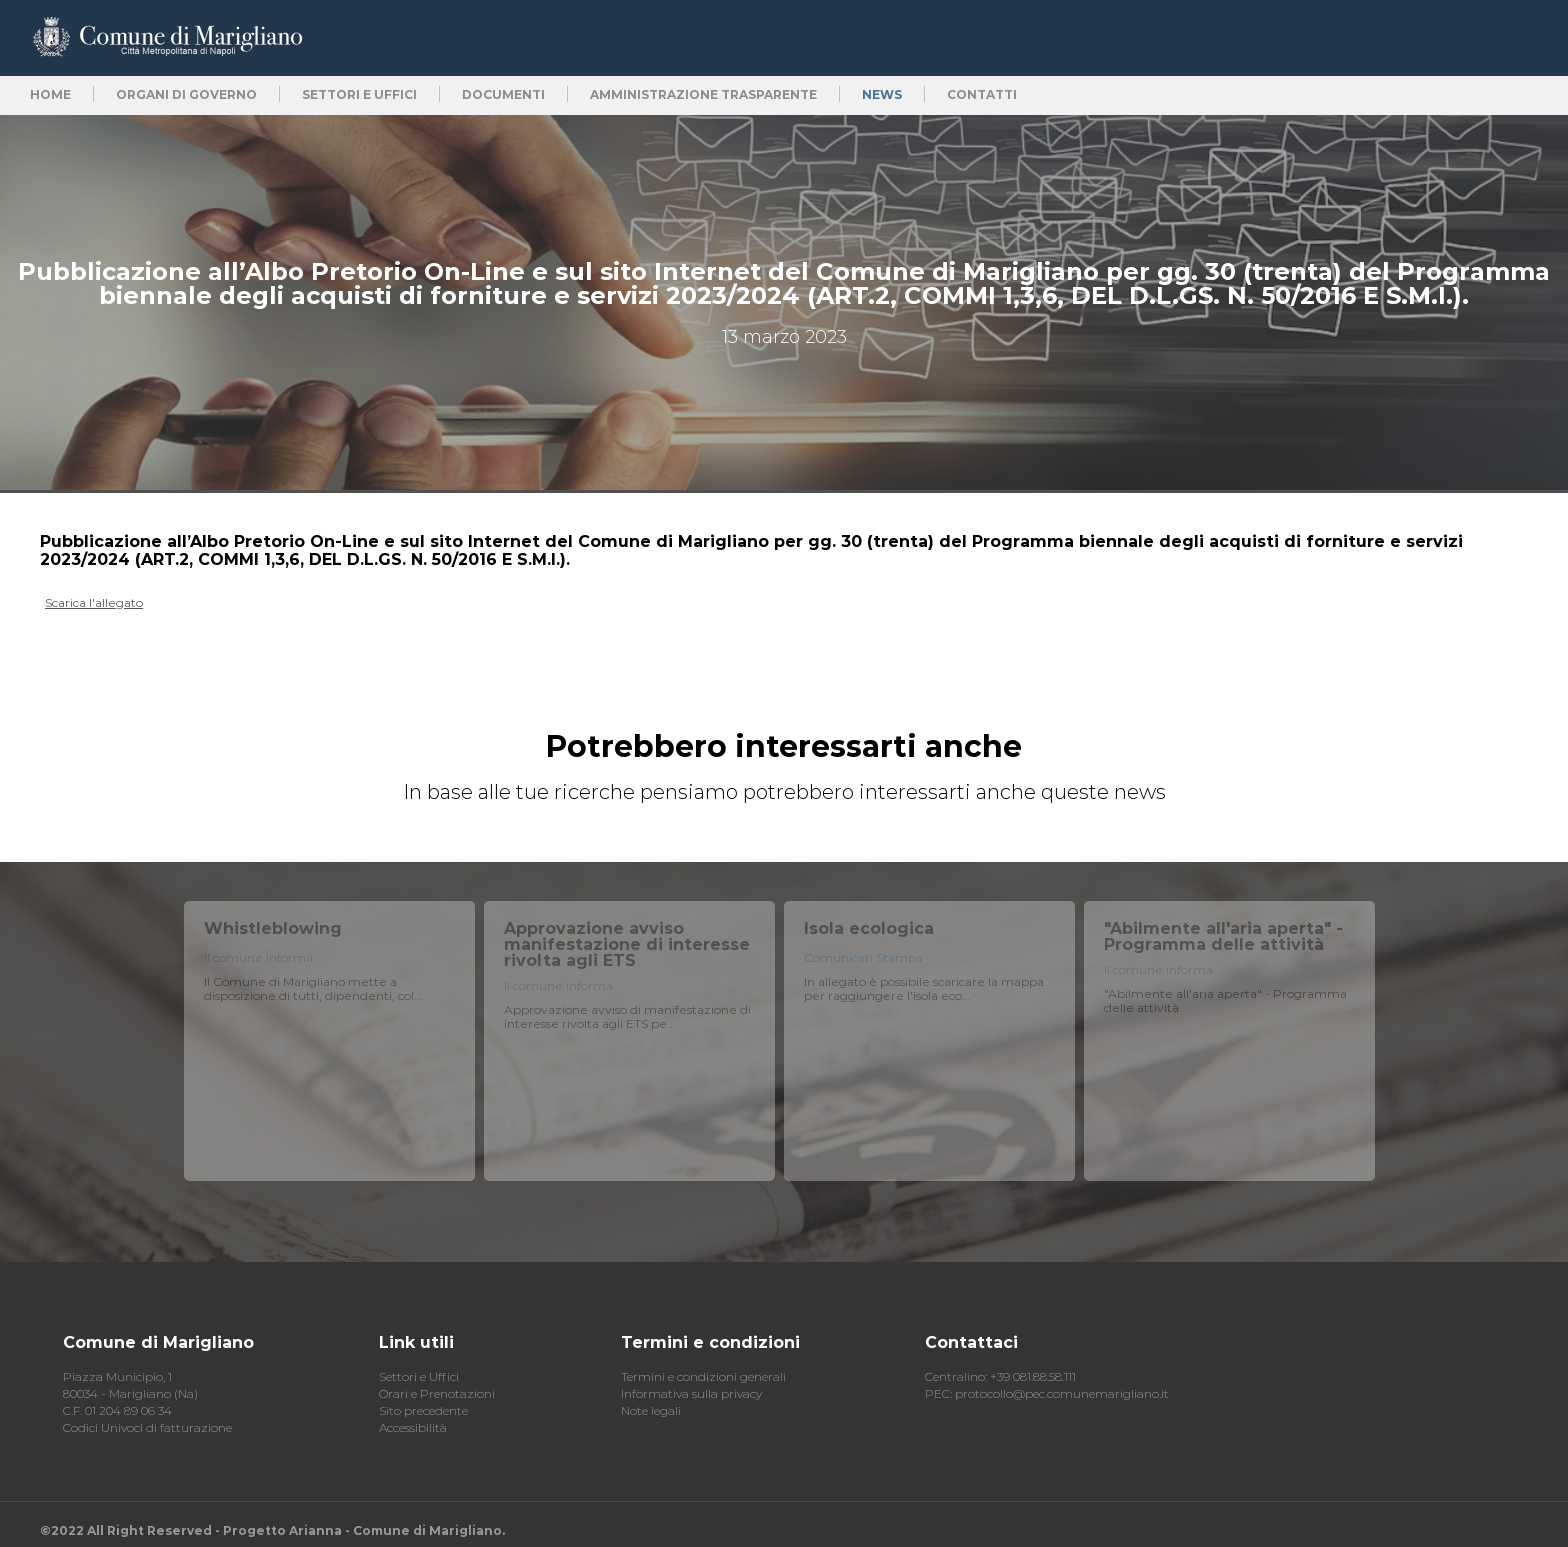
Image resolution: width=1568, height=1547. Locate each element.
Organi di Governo (186, 94)
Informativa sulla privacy (691, 1393)
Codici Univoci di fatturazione (147, 1427)
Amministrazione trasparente (703, 94)
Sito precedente (423, 1410)
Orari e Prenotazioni (437, 1393)
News (882, 94)
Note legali (651, 1410)
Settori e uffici (359, 94)
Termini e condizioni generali (703, 1376)
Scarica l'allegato (94, 602)
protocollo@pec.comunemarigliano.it (1062, 1393)
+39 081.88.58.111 (1033, 1376)
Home (50, 94)
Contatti (982, 94)
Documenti (503, 94)
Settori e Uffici (419, 1376)
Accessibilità (413, 1427)
